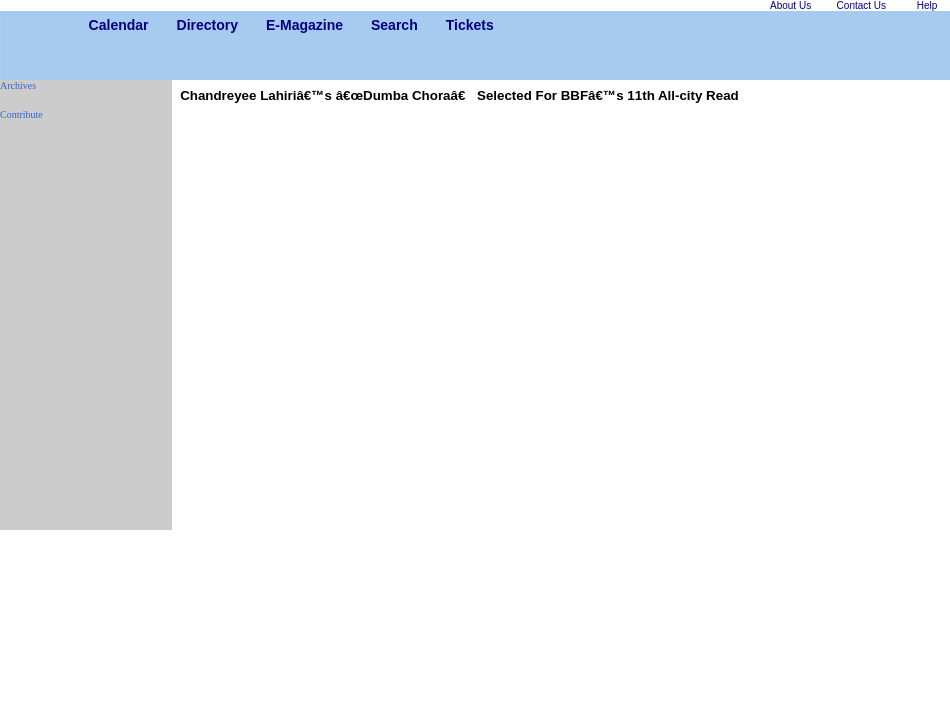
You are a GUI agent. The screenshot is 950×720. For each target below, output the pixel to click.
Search (378, 25)
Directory (184, 25)
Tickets (453, 25)
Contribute (21, 114)
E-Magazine (273, 25)
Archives (18, 85)
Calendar (96, 25)
